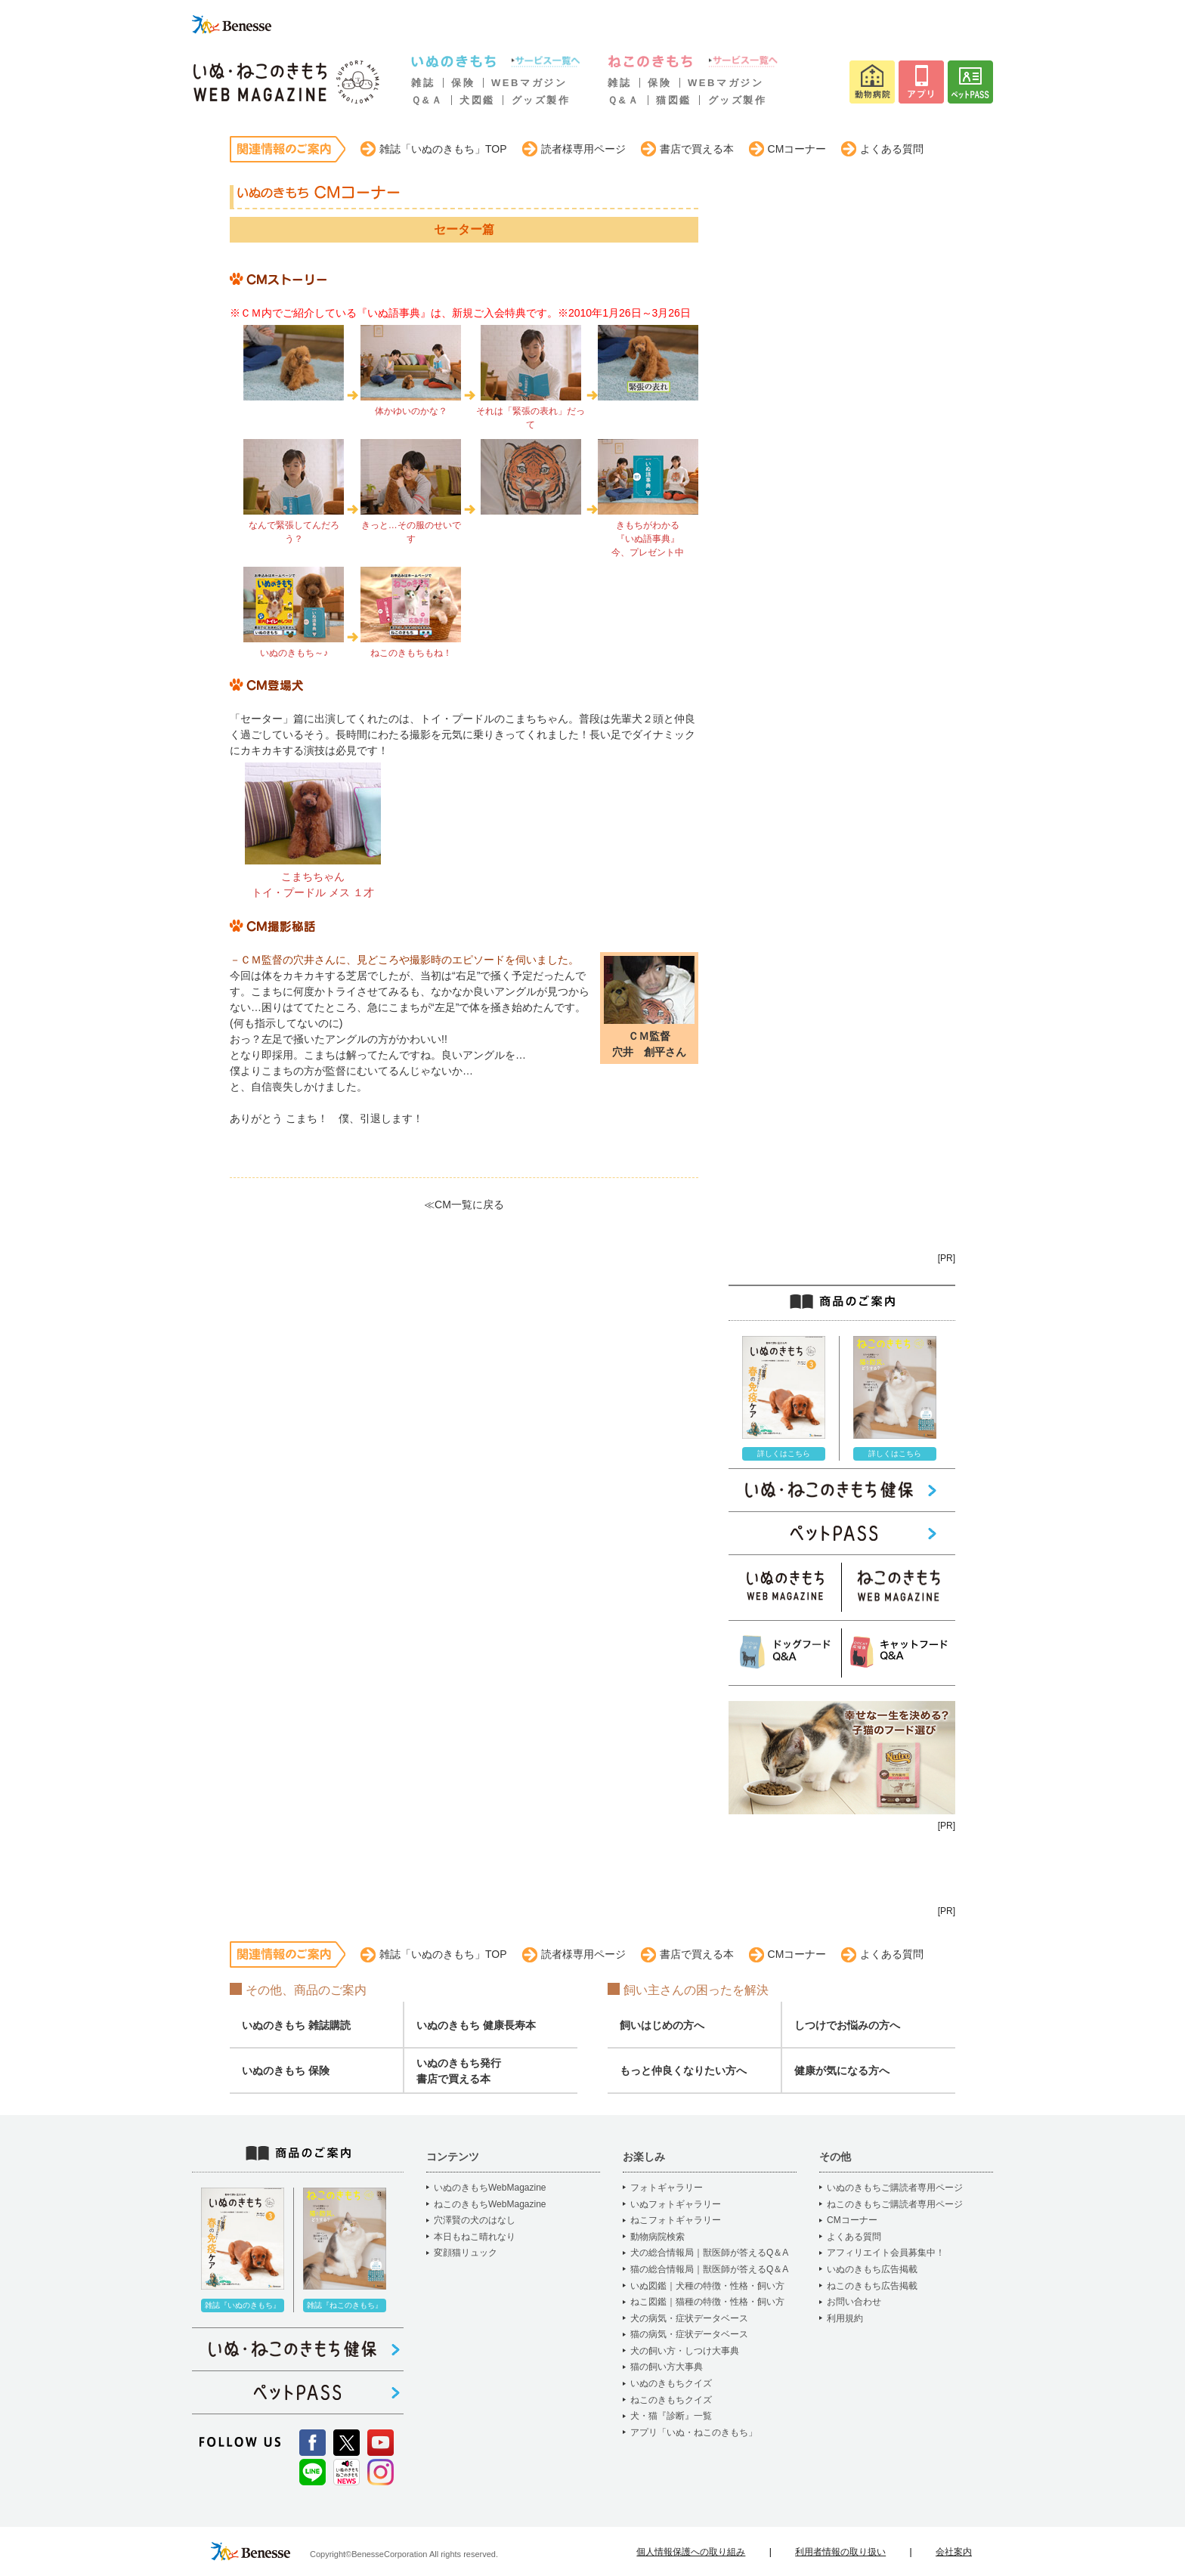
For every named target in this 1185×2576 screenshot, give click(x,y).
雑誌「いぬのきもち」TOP (443, 149)
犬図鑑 (477, 100)
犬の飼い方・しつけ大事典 (684, 2351)
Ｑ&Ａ (427, 100)
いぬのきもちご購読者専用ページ (895, 2187)
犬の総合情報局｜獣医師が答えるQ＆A (709, 2252)
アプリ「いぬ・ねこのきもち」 (693, 2432)
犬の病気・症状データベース (689, 2318)
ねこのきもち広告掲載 (872, 2286)
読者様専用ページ (583, 149)
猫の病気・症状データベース (689, 2334)
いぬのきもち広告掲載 (872, 2269)
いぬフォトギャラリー (675, 2204)
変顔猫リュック (465, 2252)
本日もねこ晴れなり (474, 2236)
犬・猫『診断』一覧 (671, 2416)
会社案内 (954, 2552)
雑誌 (423, 82)
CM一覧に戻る (469, 1204)
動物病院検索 (657, 2236)
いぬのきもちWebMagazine (490, 2187)
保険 (463, 82)
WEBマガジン (529, 82)
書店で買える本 (697, 149)
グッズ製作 (541, 100)
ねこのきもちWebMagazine (490, 2204)
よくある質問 (892, 149)
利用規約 (845, 2318)
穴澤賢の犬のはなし (474, 2220)
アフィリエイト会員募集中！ (886, 2252)
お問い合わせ (854, 2301)
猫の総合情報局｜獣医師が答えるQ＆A (709, 2269)
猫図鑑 (674, 100)
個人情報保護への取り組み (690, 2552)
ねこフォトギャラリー (675, 2220)
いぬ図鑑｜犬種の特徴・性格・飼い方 (707, 2286)
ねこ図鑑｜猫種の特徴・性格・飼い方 (707, 2301)
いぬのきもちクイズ (671, 2383)
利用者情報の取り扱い (840, 2552)
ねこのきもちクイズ (671, 2400)
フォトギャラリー (666, 2187)
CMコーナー (797, 149)
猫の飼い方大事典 (666, 2366)
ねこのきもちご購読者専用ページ (895, 2204)
